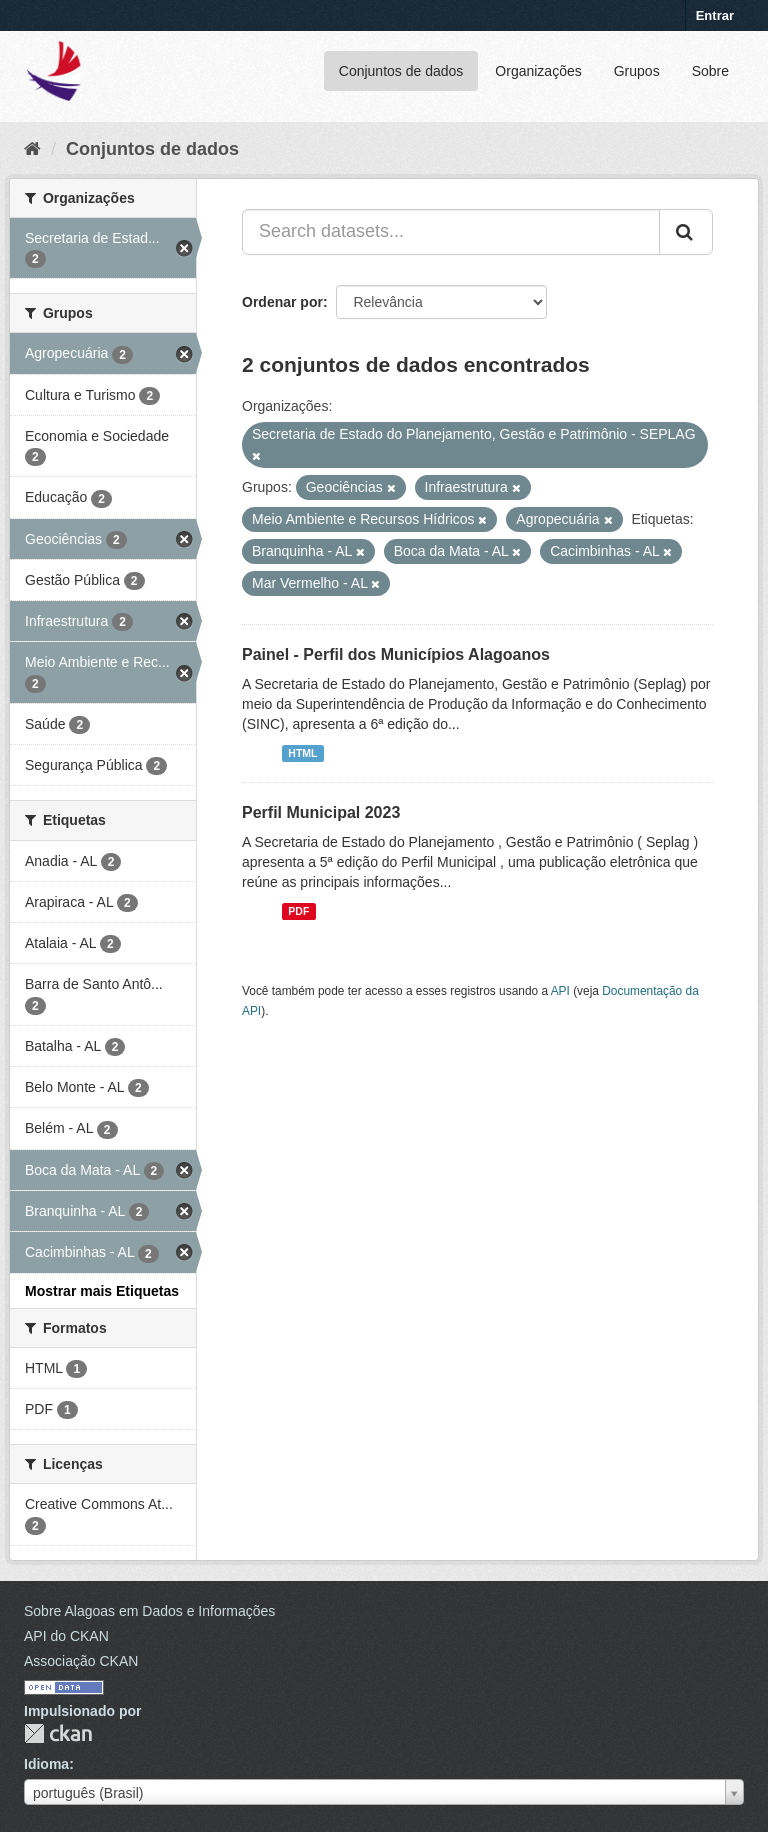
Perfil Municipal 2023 (321, 812)
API (560, 991)
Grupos (637, 71)
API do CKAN (66, 1636)
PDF (298, 911)
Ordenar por (282, 302)
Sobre (710, 71)
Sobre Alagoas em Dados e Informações (149, 1611)
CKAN (58, 1733)
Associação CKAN (81, 1661)
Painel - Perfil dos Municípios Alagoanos (396, 654)
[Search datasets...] (451, 232)
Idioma (46, 1764)
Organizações (538, 71)
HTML (302, 753)
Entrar (715, 15)
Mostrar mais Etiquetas (102, 1291)
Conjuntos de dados (401, 71)
